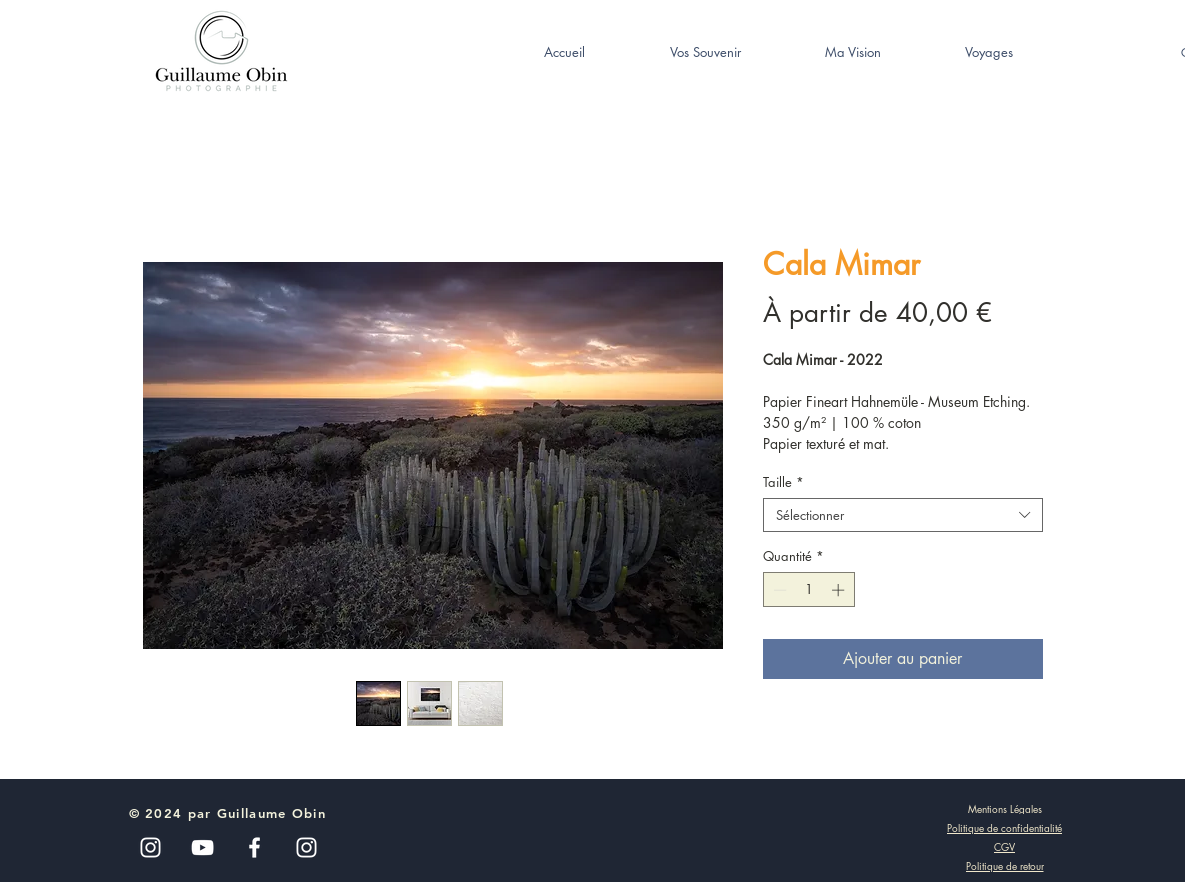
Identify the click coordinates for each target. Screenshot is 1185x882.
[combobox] (903, 515)
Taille (783, 482)
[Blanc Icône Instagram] (150, 847)
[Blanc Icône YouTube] (202, 847)
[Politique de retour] (1005, 866)
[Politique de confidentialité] (1005, 828)
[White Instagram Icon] (306, 847)
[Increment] (840, 590)
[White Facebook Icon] (254, 847)
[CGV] (1005, 847)
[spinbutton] (808, 590)
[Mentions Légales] (1005, 808)
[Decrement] (778, 590)
